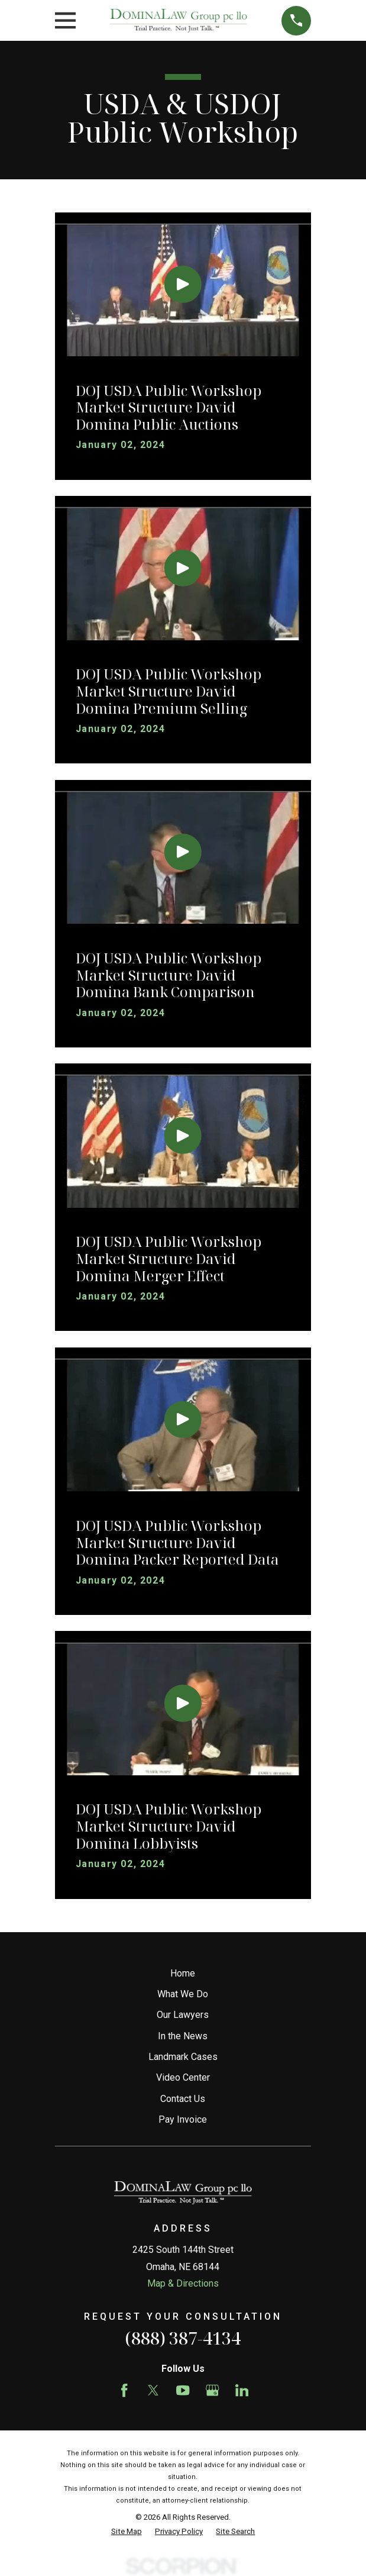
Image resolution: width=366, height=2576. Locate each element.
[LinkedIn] (241, 2390)
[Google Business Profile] (212, 2390)
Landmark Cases (183, 2056)
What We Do (182, 1994)
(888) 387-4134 (183, 2337)
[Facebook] (124, 2390)
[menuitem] (126, 2532)
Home (182, 1973)
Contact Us (182, 2098)
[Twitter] (153, 2390)
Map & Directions (183, 2283)
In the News (183, 2036)
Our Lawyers (183, 2014)
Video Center (183, 2077)
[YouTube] (182, 2390)
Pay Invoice (182, 2119)
